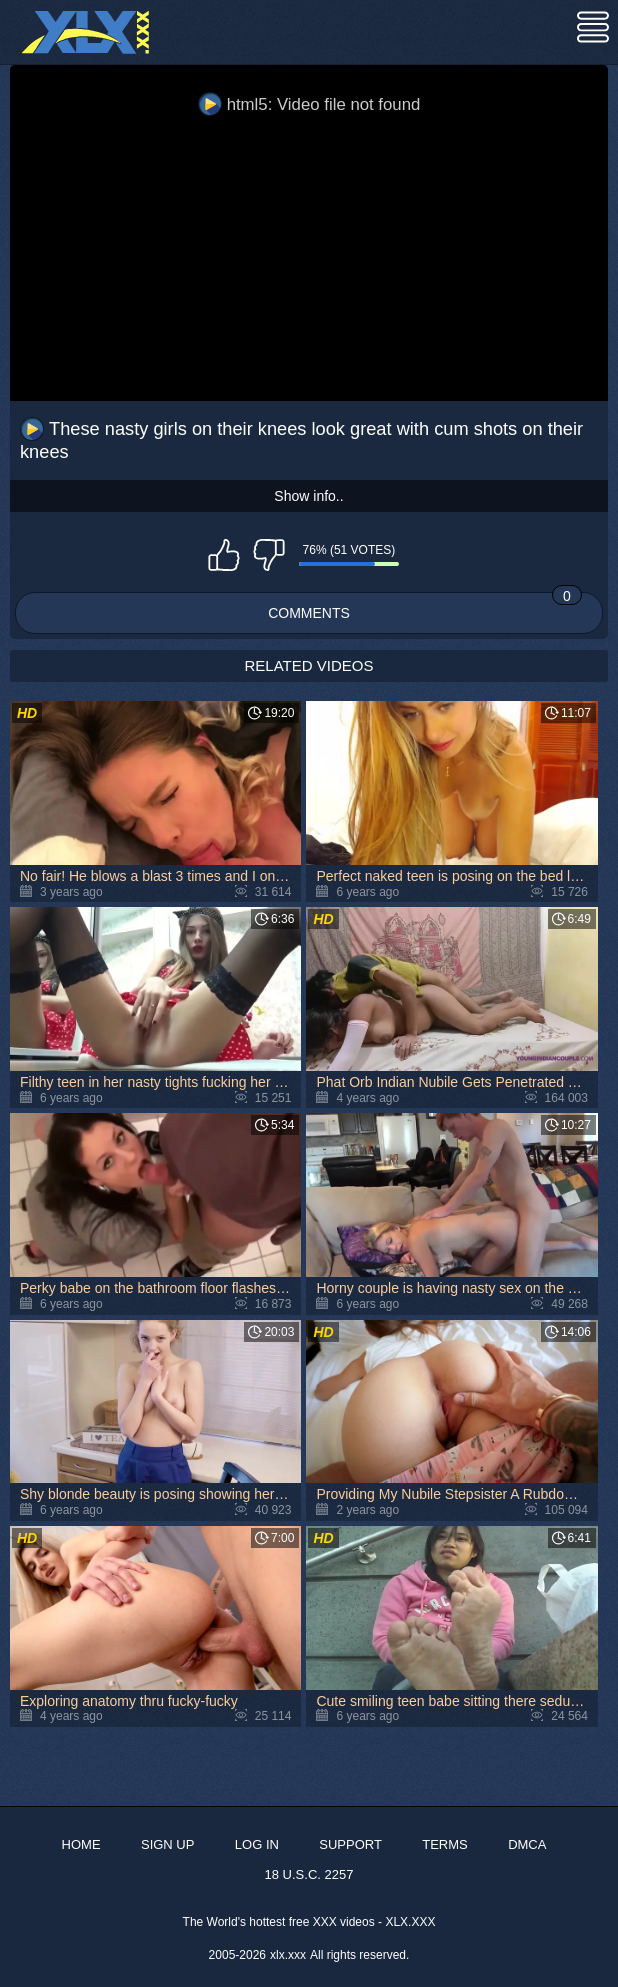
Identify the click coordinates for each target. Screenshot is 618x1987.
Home (81, 1844)
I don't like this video (269, 555)
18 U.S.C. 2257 (309, 1874)
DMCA (527, 1844)
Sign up (167, 1844)
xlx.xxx (288, 1955)
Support (350, 1844)
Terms (445, 1844)
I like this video (224, 555)
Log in (257, 1844)
